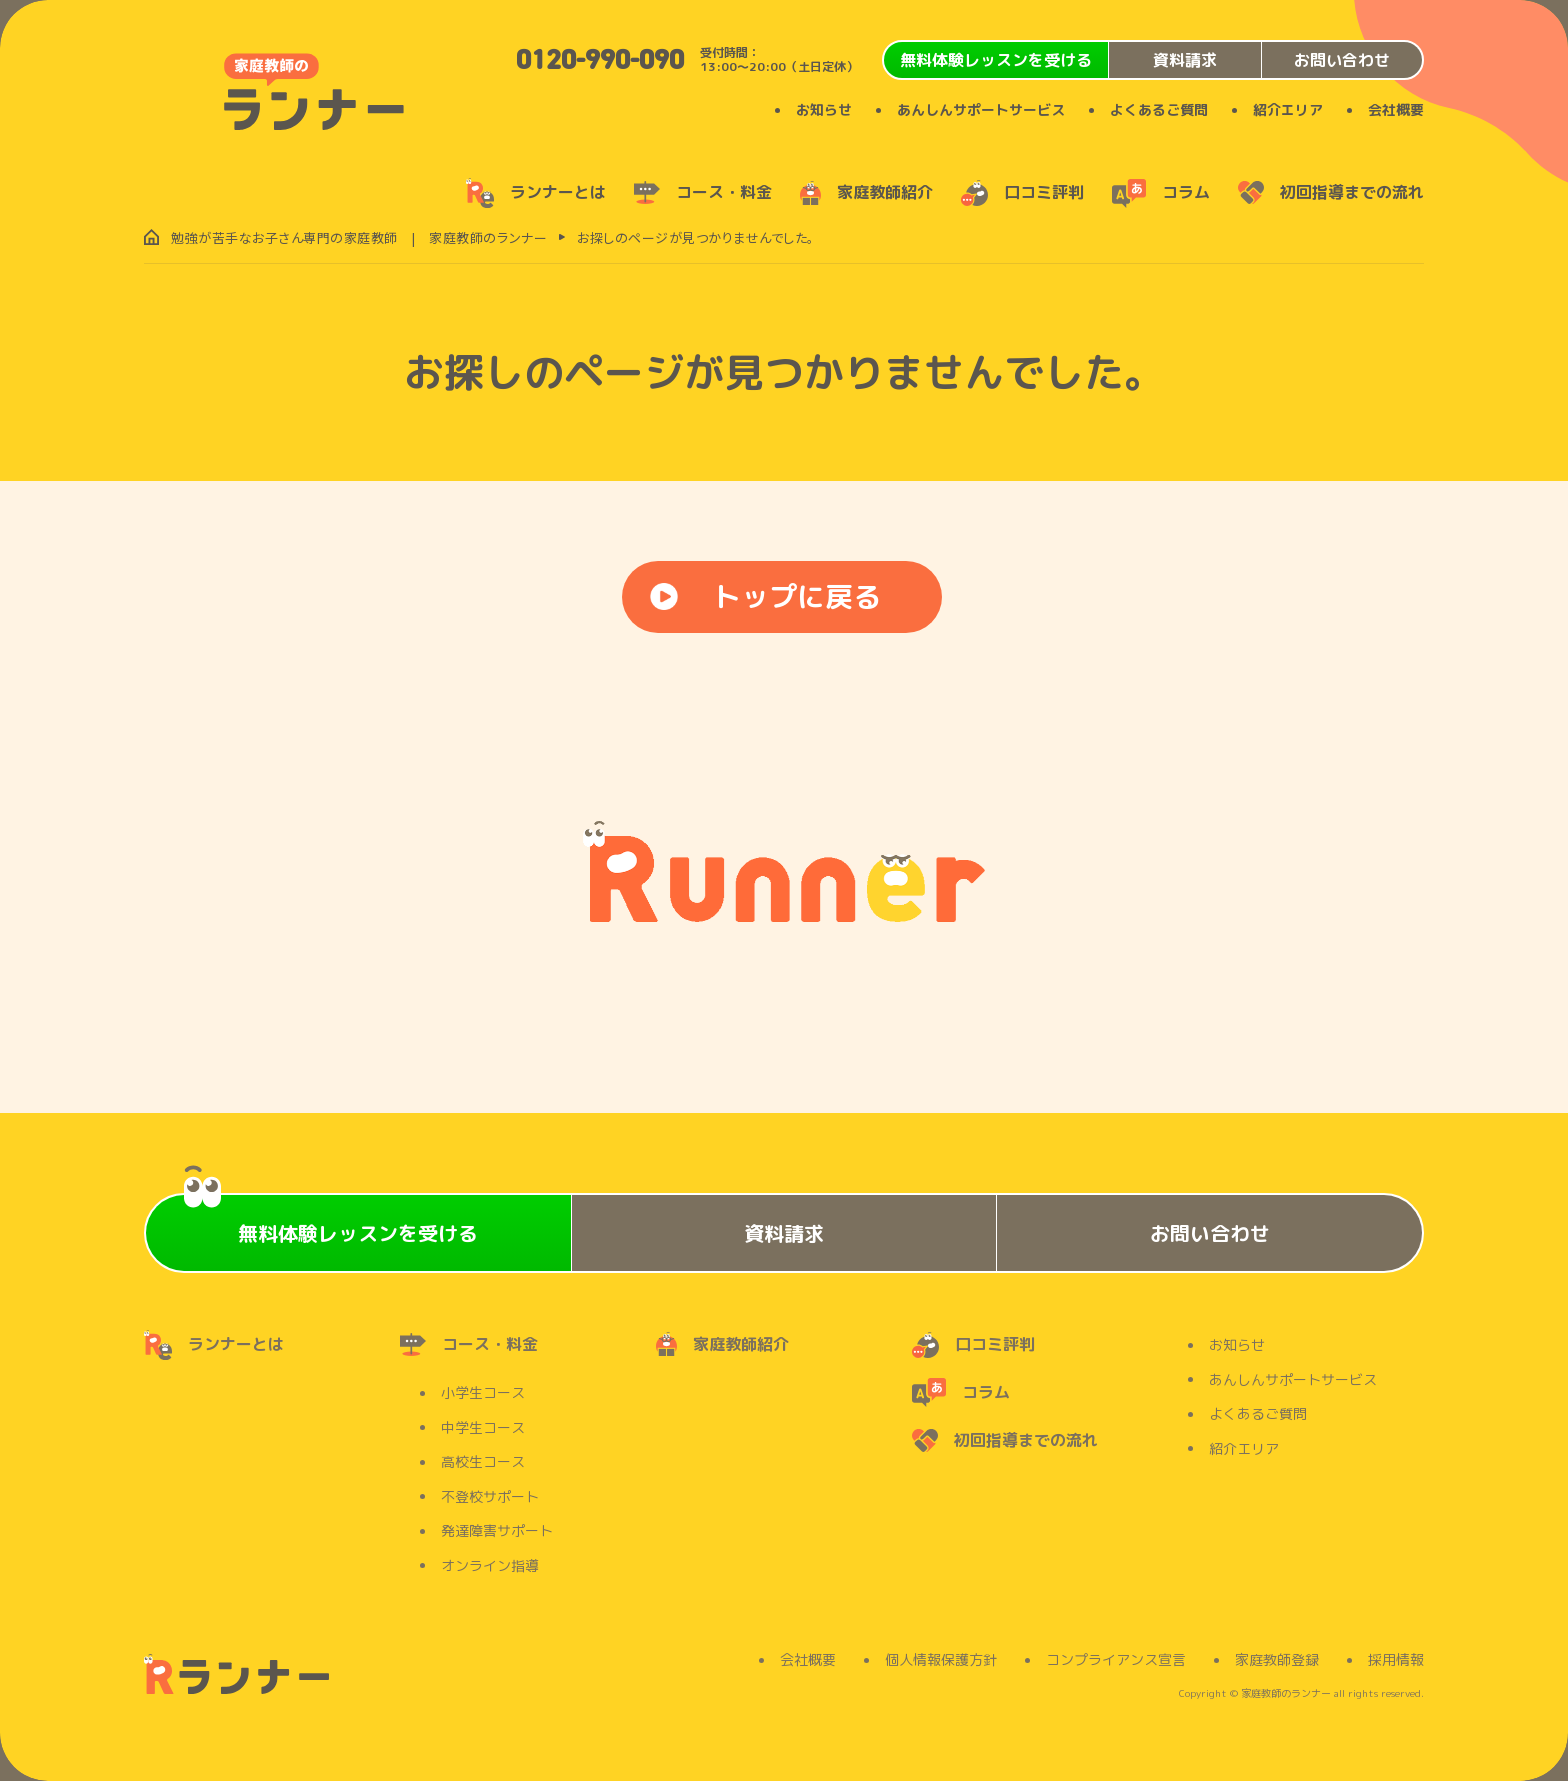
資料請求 (1185, 60)
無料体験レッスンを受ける (996, 60)
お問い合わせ (1342, 60)
